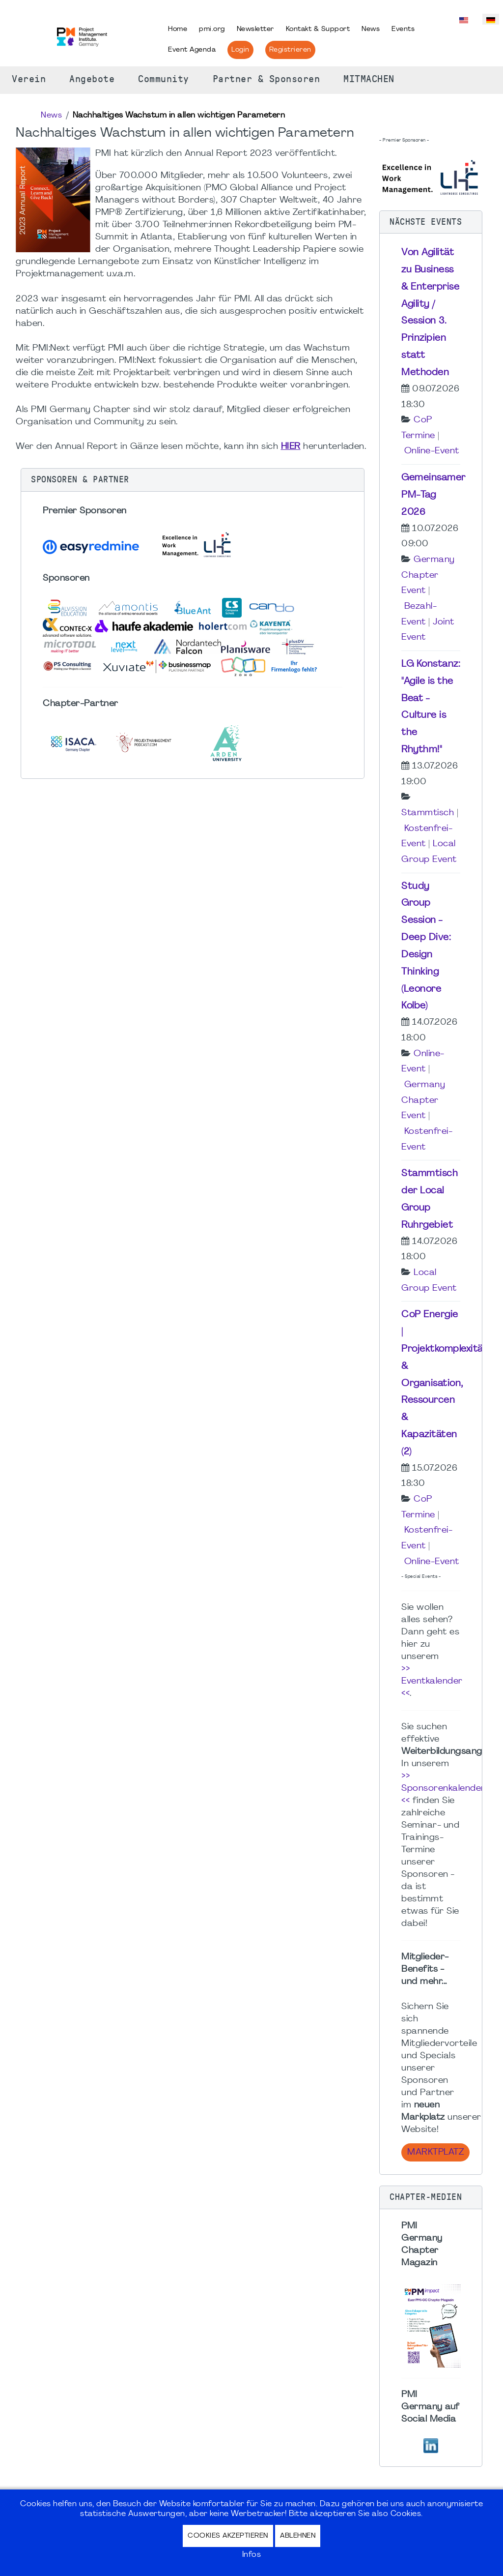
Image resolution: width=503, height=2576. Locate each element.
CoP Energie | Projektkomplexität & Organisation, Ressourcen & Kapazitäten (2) (444, 1383)
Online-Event (431, 451)
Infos (251, 2555)
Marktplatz (435, 2152)
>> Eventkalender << (432, 1681)
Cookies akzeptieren (228, 2536)
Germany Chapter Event (428, 575)
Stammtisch (427, 813)
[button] (192, 480)
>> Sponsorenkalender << (443, 1788)
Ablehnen (297, 2536)
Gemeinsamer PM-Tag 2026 (433, 495)
